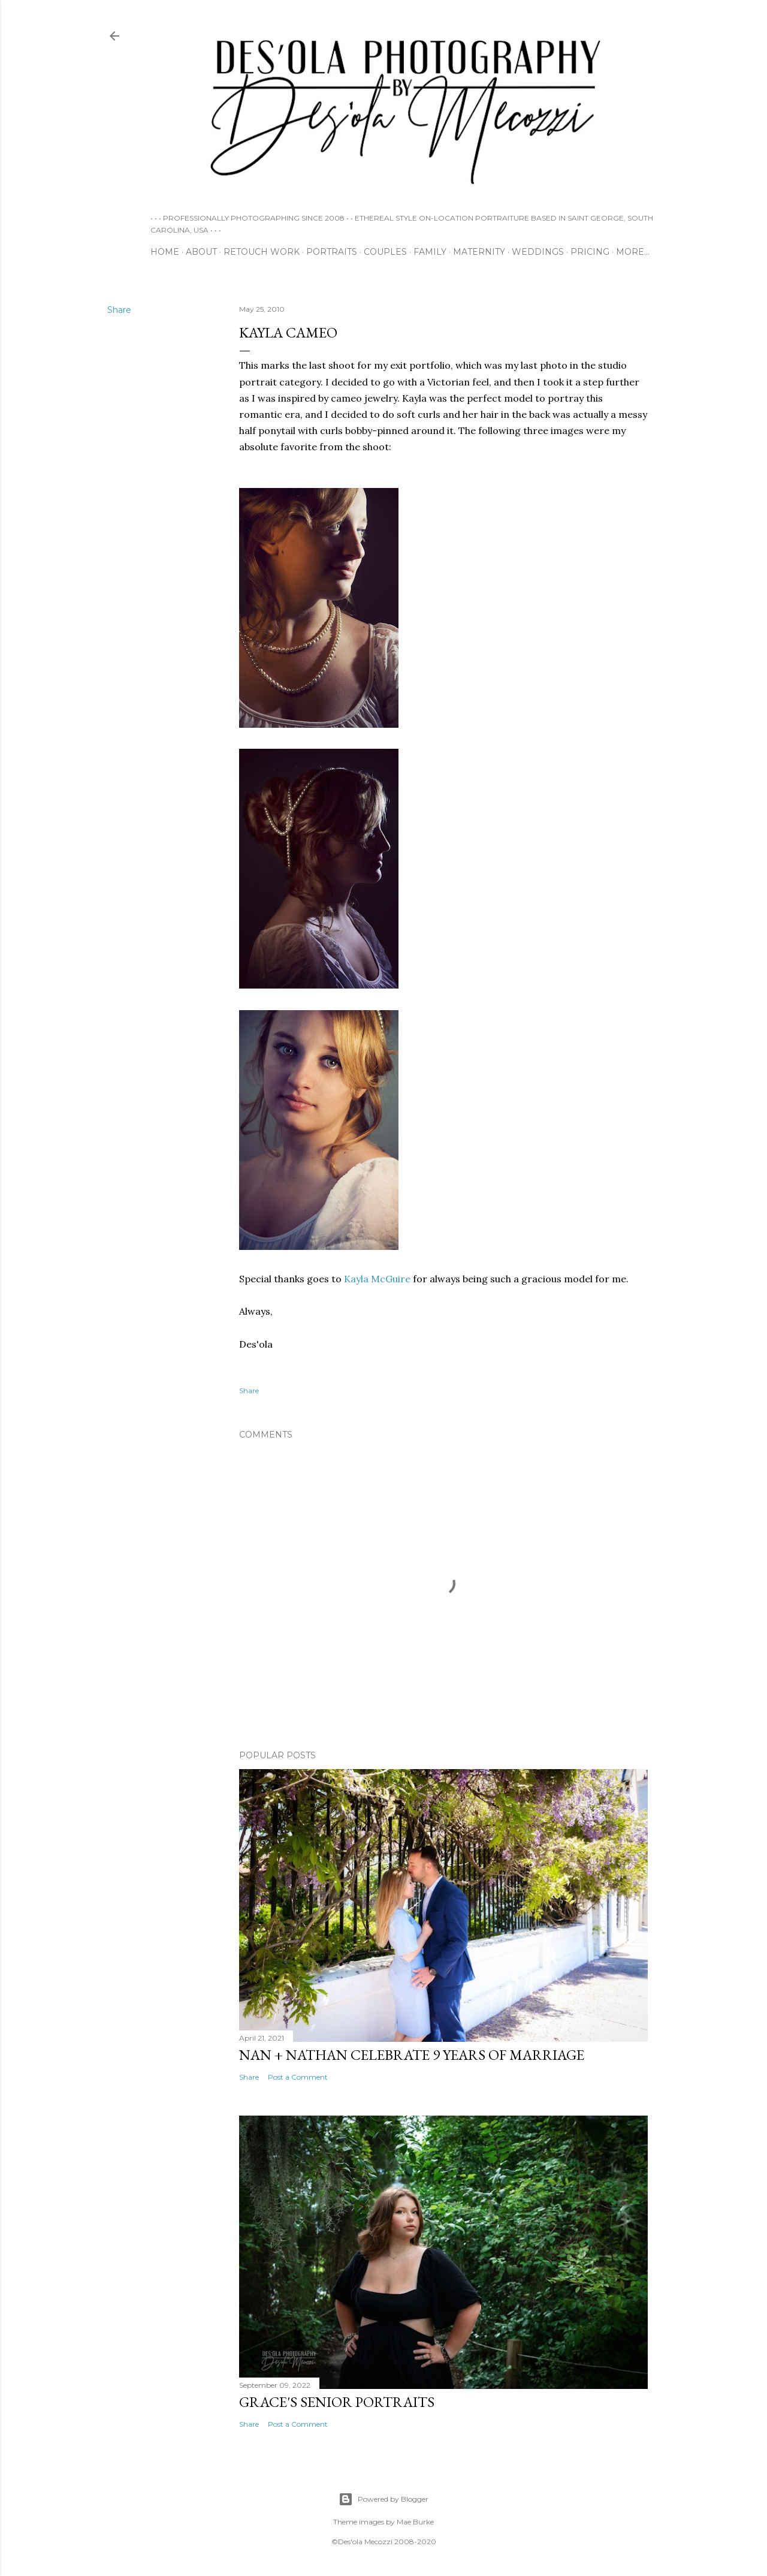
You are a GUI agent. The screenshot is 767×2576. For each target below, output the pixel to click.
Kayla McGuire (377, 1279)
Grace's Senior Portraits (336, 2402)
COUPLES (385, 251)
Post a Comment (298, 2076)
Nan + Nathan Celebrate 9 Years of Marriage (411, 2054)
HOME (164, 251)
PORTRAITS (331, 251)
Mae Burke (415, 2521)
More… (633, 251)
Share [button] (119, 310)
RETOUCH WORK (262, 251)
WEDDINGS (538, 251)
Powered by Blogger (383, 2499)
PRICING (589, 251)
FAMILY (429, 251)
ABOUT (201, 251)
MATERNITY (479, 251)
